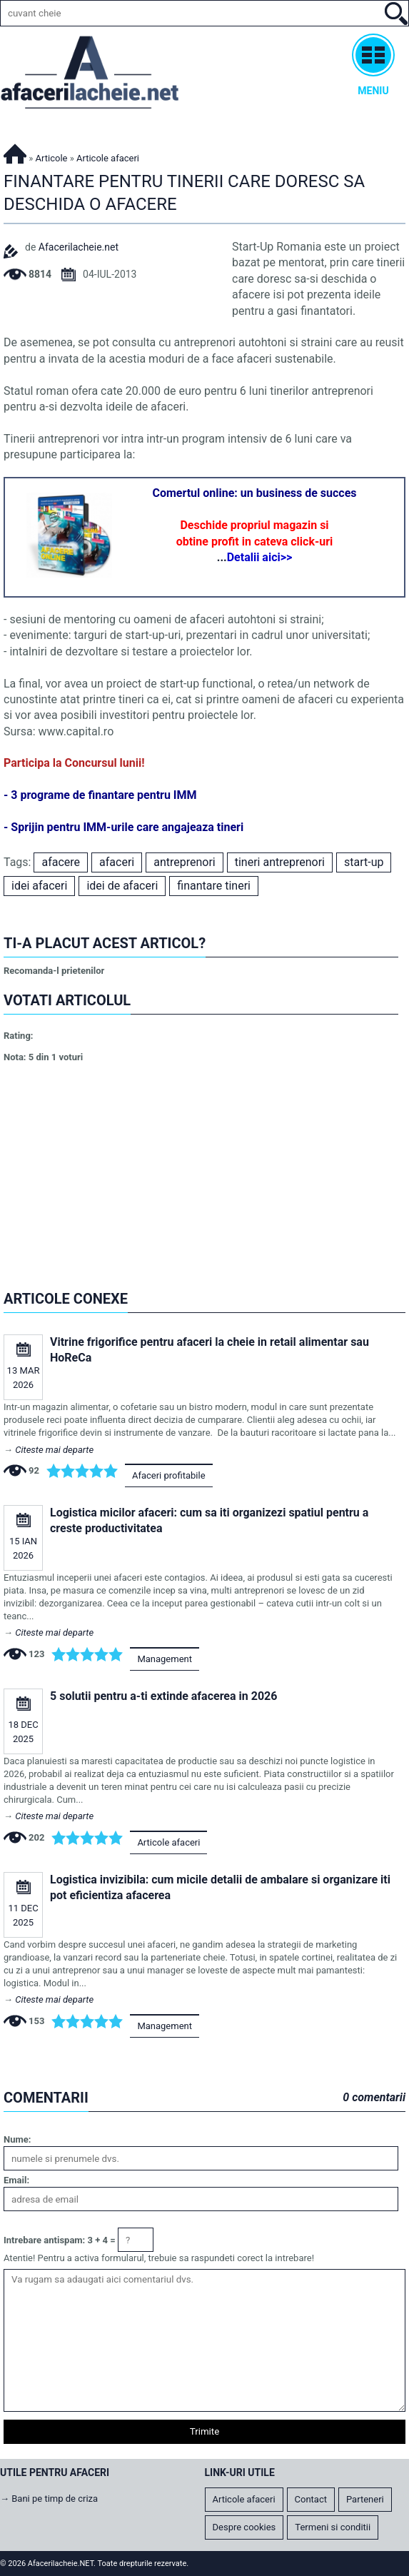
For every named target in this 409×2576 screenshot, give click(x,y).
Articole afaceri (168, 1842)
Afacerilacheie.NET (15, 151)
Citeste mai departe (54, 1449)
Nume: (17, 2139)
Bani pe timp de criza (54, 2498)
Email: (16, 2180)
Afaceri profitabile (169, 1475)
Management (164, 1659)
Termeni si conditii (332, 2527)
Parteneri (365, 2499)
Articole (52, 158)
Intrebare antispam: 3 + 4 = (60, 2240)
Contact (311, 2499)
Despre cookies (244, 2527)
